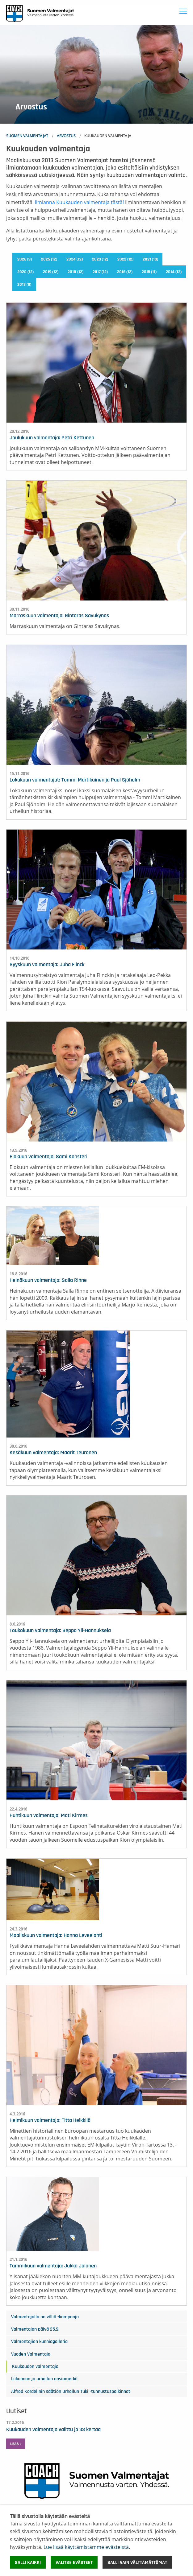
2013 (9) (24, 284)
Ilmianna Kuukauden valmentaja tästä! (79, 202)
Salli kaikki (28, 2562)
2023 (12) (100, 259)
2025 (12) (49, 259)
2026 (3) (24, 259)
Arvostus (66, 135)
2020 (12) (25, 272)
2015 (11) (149, 272)
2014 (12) (174, 272)
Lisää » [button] (15, 2444)
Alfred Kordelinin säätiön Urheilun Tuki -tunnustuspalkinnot (70, 2391)
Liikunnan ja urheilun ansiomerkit (44, 2378)
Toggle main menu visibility (183, 10)
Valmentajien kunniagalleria (39, 2341)
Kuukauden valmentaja (35, 2366)
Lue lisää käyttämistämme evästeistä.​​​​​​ (87, 2547)
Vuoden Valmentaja (30, 2354)
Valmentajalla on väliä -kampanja (45, 2316)
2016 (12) (124, 272)
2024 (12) (74, 259)
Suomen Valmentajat (27, 135)
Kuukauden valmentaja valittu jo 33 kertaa (53, 2429)
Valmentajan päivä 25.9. (35, 2329)
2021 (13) (150, 259)
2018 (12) (75, 272)
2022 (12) (125, 259)
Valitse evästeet (74, 2562)
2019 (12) (50, 272)
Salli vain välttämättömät (137, 2562)
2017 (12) (100, 272)
